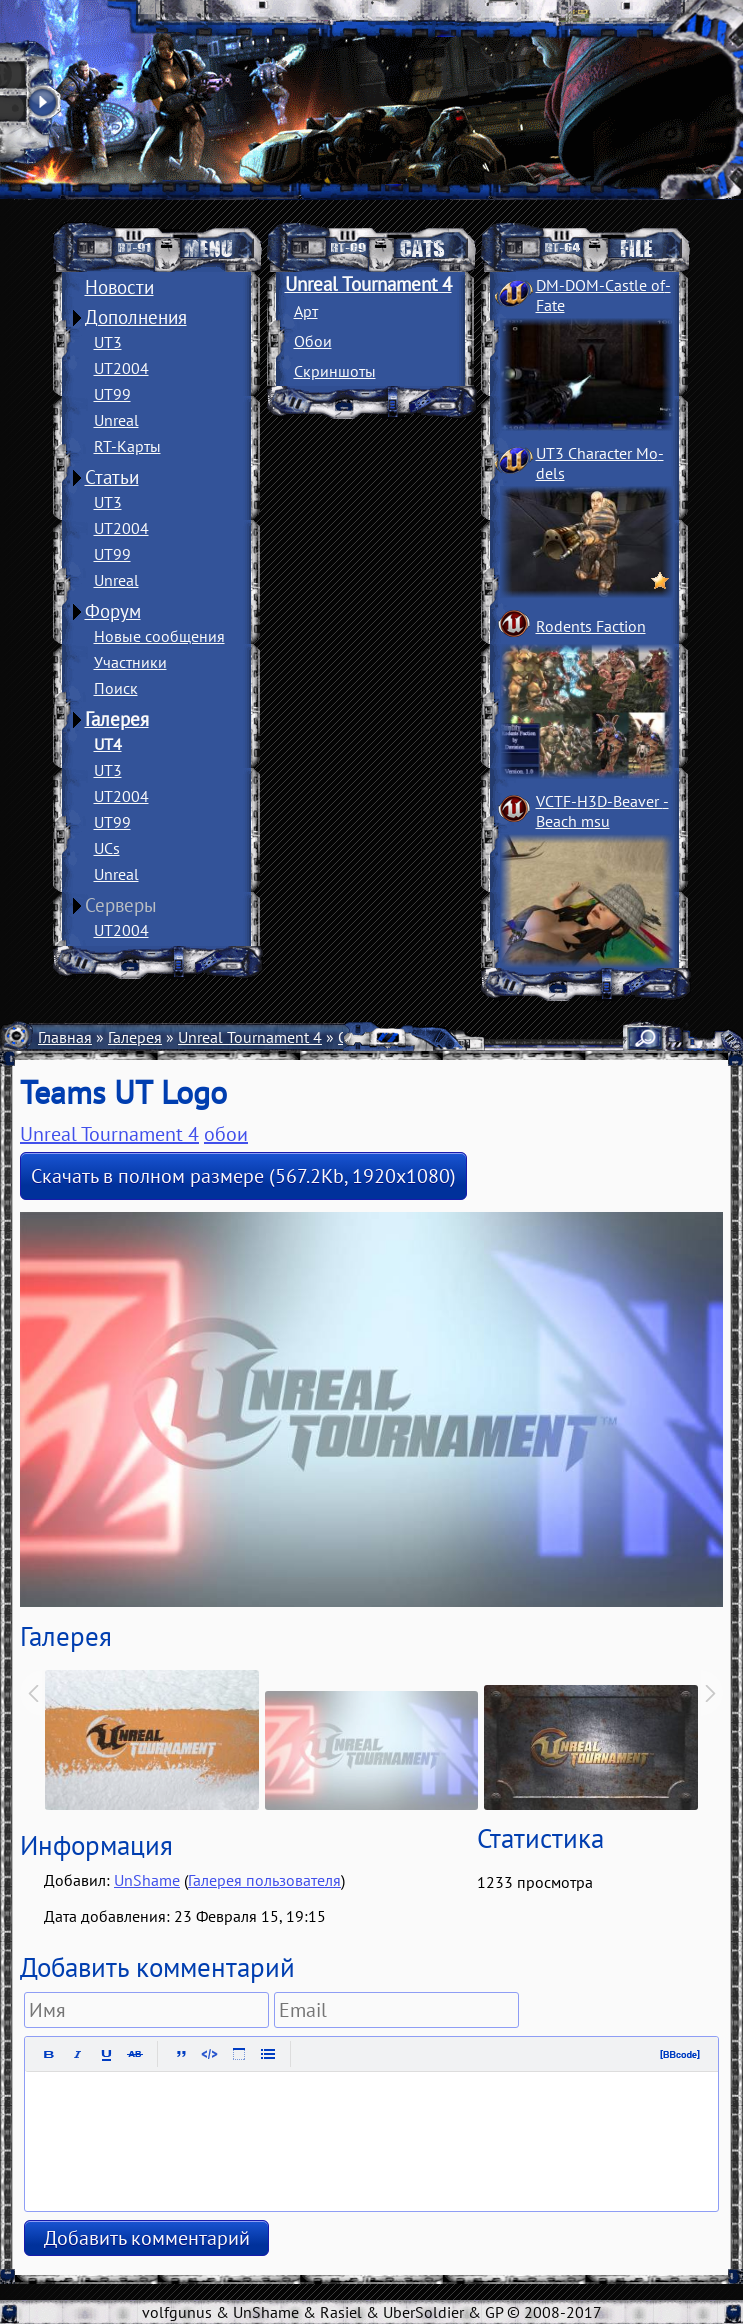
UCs (107, 848)
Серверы (121, 905)
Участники (130, 662)
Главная (65, 1037)
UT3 (108, 342)
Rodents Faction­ (591, 626)
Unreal (116, 420)
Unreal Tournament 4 (368, 284)
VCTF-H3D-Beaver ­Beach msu (602, 811)
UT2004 (121, 368)
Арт (306, 311)
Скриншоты (335, 371)
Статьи (112, 477)
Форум (113, 611)
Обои (313, 341)
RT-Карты (127, 446)
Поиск (116, 688)
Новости (119, 287)
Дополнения (136, 317)
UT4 (108, 744)
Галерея (117, 719)
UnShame (147, 1880)
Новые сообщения (159, 636)
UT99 (112, 394)
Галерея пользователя (264, 1880)
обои (226, 1134)
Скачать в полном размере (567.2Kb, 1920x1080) (243, 1176)
